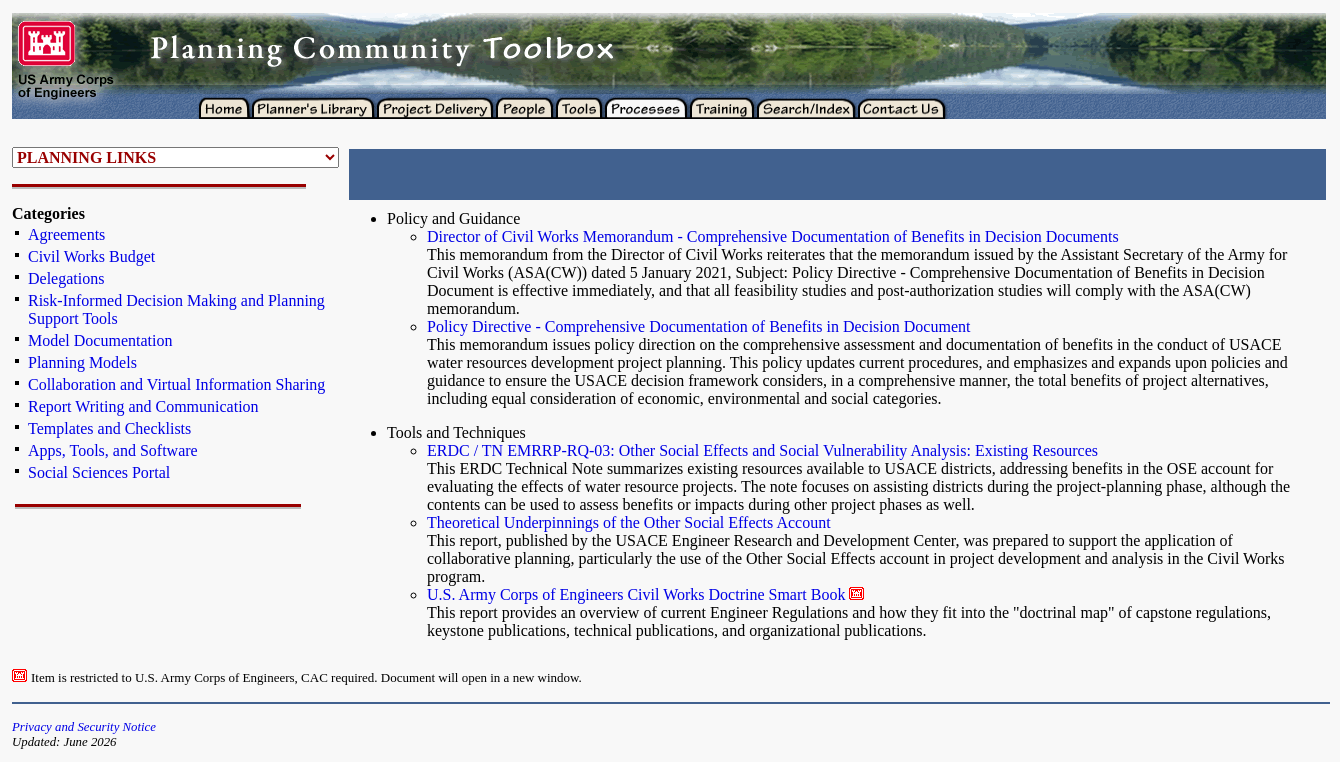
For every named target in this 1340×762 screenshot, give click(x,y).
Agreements (66, 234)
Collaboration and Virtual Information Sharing (176, 384)
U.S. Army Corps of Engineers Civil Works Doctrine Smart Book (636, 594)
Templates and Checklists (109, 428)
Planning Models (82, 362)
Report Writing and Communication (143, 406)
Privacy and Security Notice (84, 727)
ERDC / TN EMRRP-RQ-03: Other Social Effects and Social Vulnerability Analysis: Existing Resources (762, 450)
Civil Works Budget (91, 256)
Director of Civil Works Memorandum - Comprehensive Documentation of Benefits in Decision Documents (773, 236)
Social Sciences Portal (99, 472)
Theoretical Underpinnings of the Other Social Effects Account (629, 522)
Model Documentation (100, 340)
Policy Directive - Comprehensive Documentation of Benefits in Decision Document (698, 326)
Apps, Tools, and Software (113, 450)
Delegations (66, 278)
